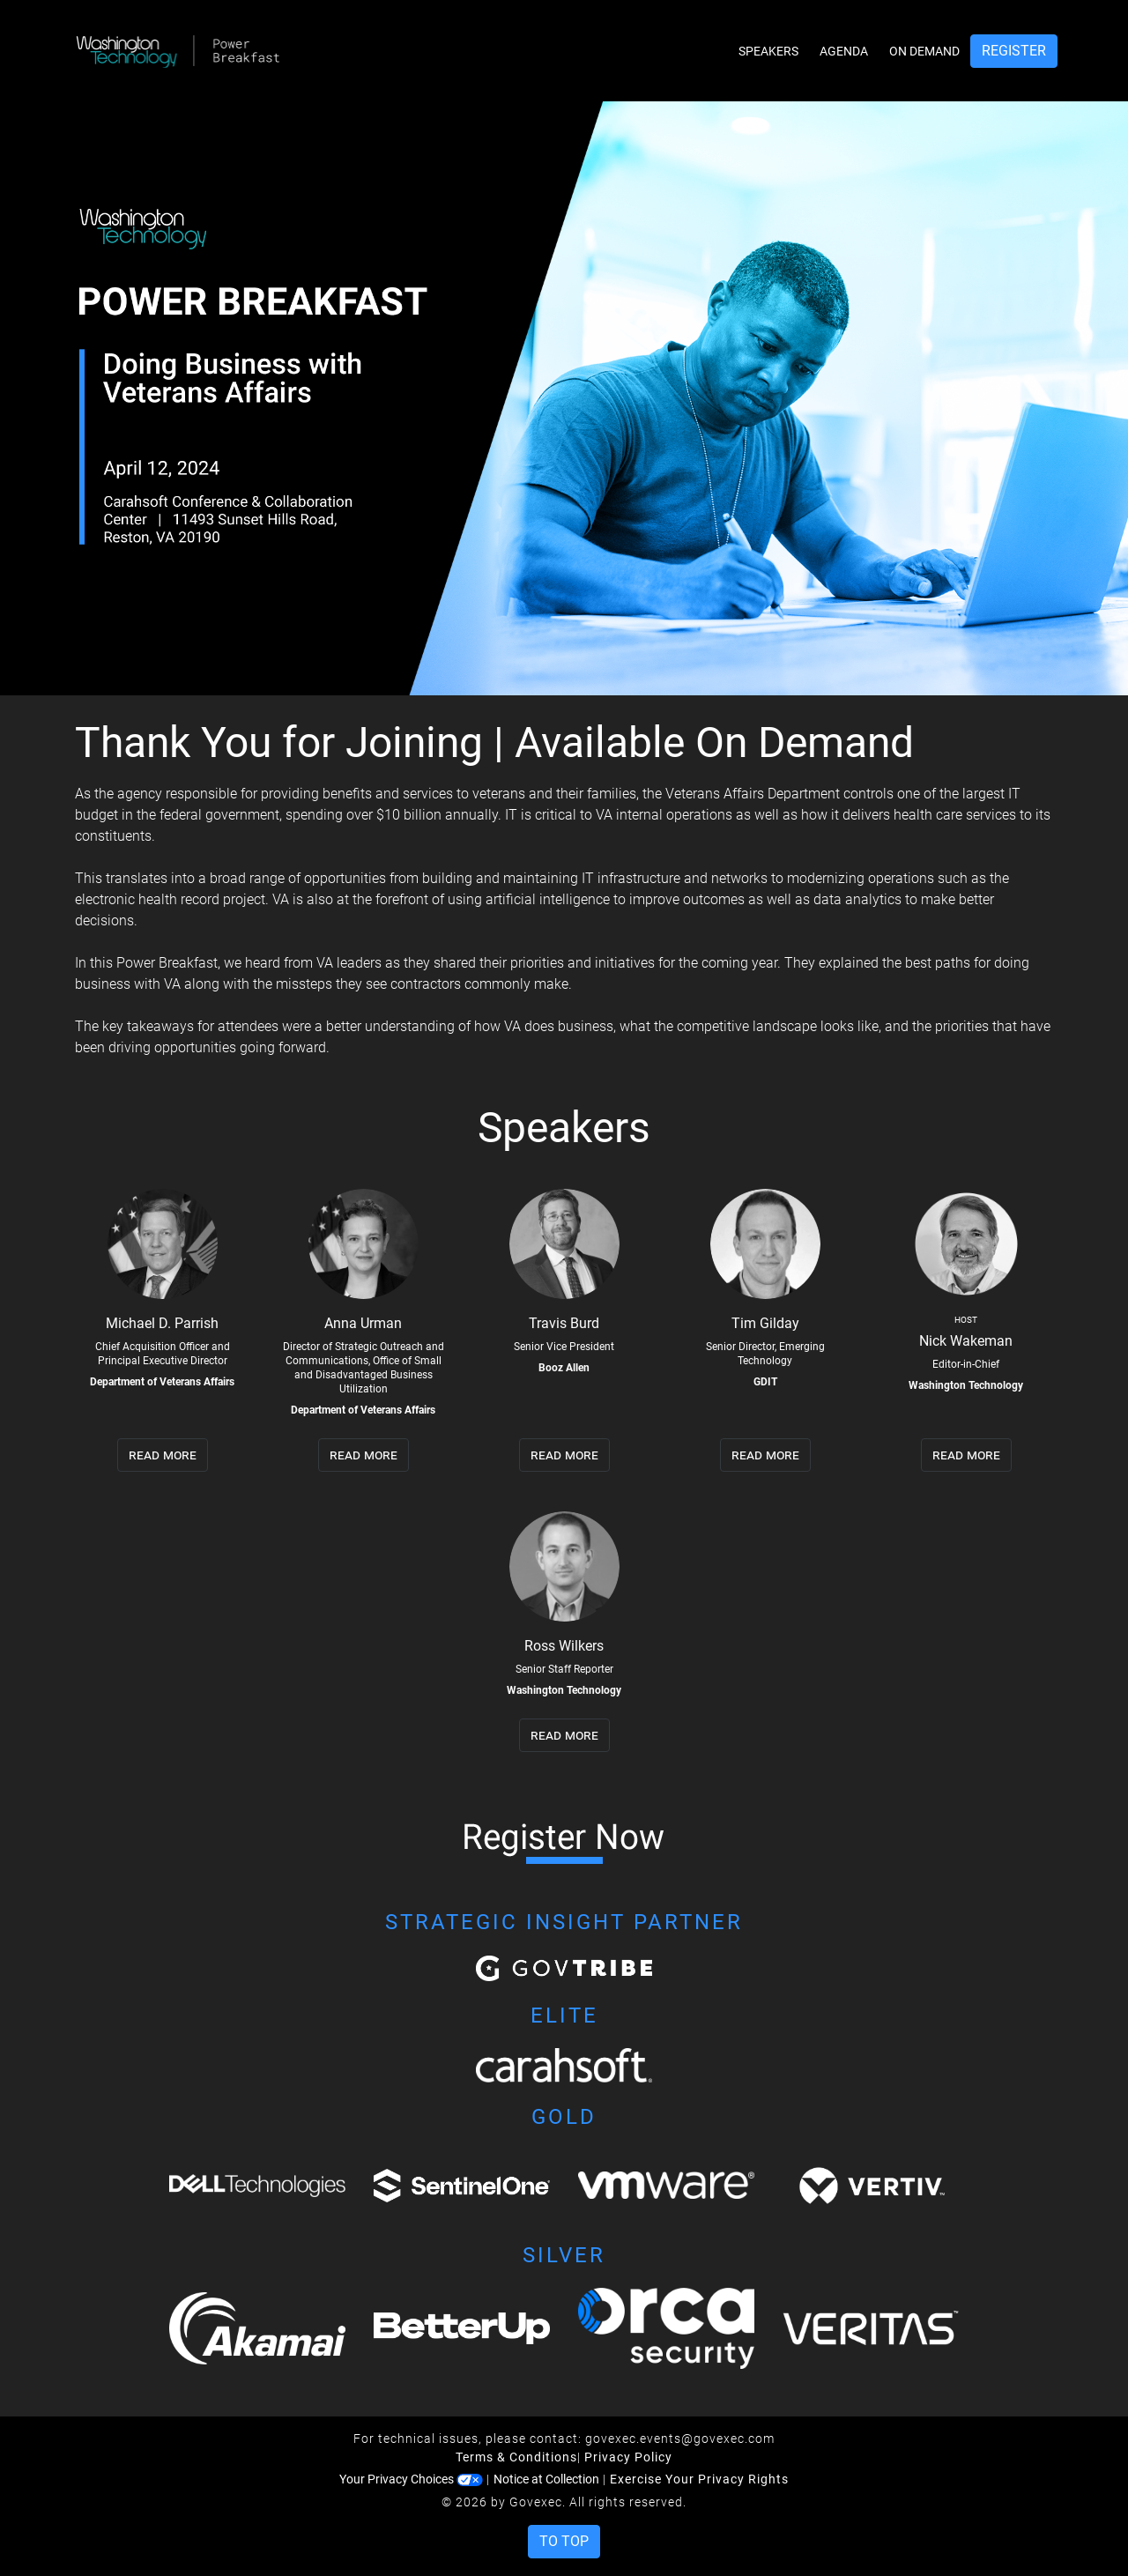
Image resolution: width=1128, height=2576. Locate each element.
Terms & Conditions (516, 2457)
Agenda (844, 51)
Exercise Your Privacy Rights (699, 2479)
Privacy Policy (628, 2457)
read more (163, 1454)
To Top (564, 2541)
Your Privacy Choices (411, 2479)
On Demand (924, 51)
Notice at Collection (546, 2479)
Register (1014, 50)
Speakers (768, 51)
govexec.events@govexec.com (680, 2438)
